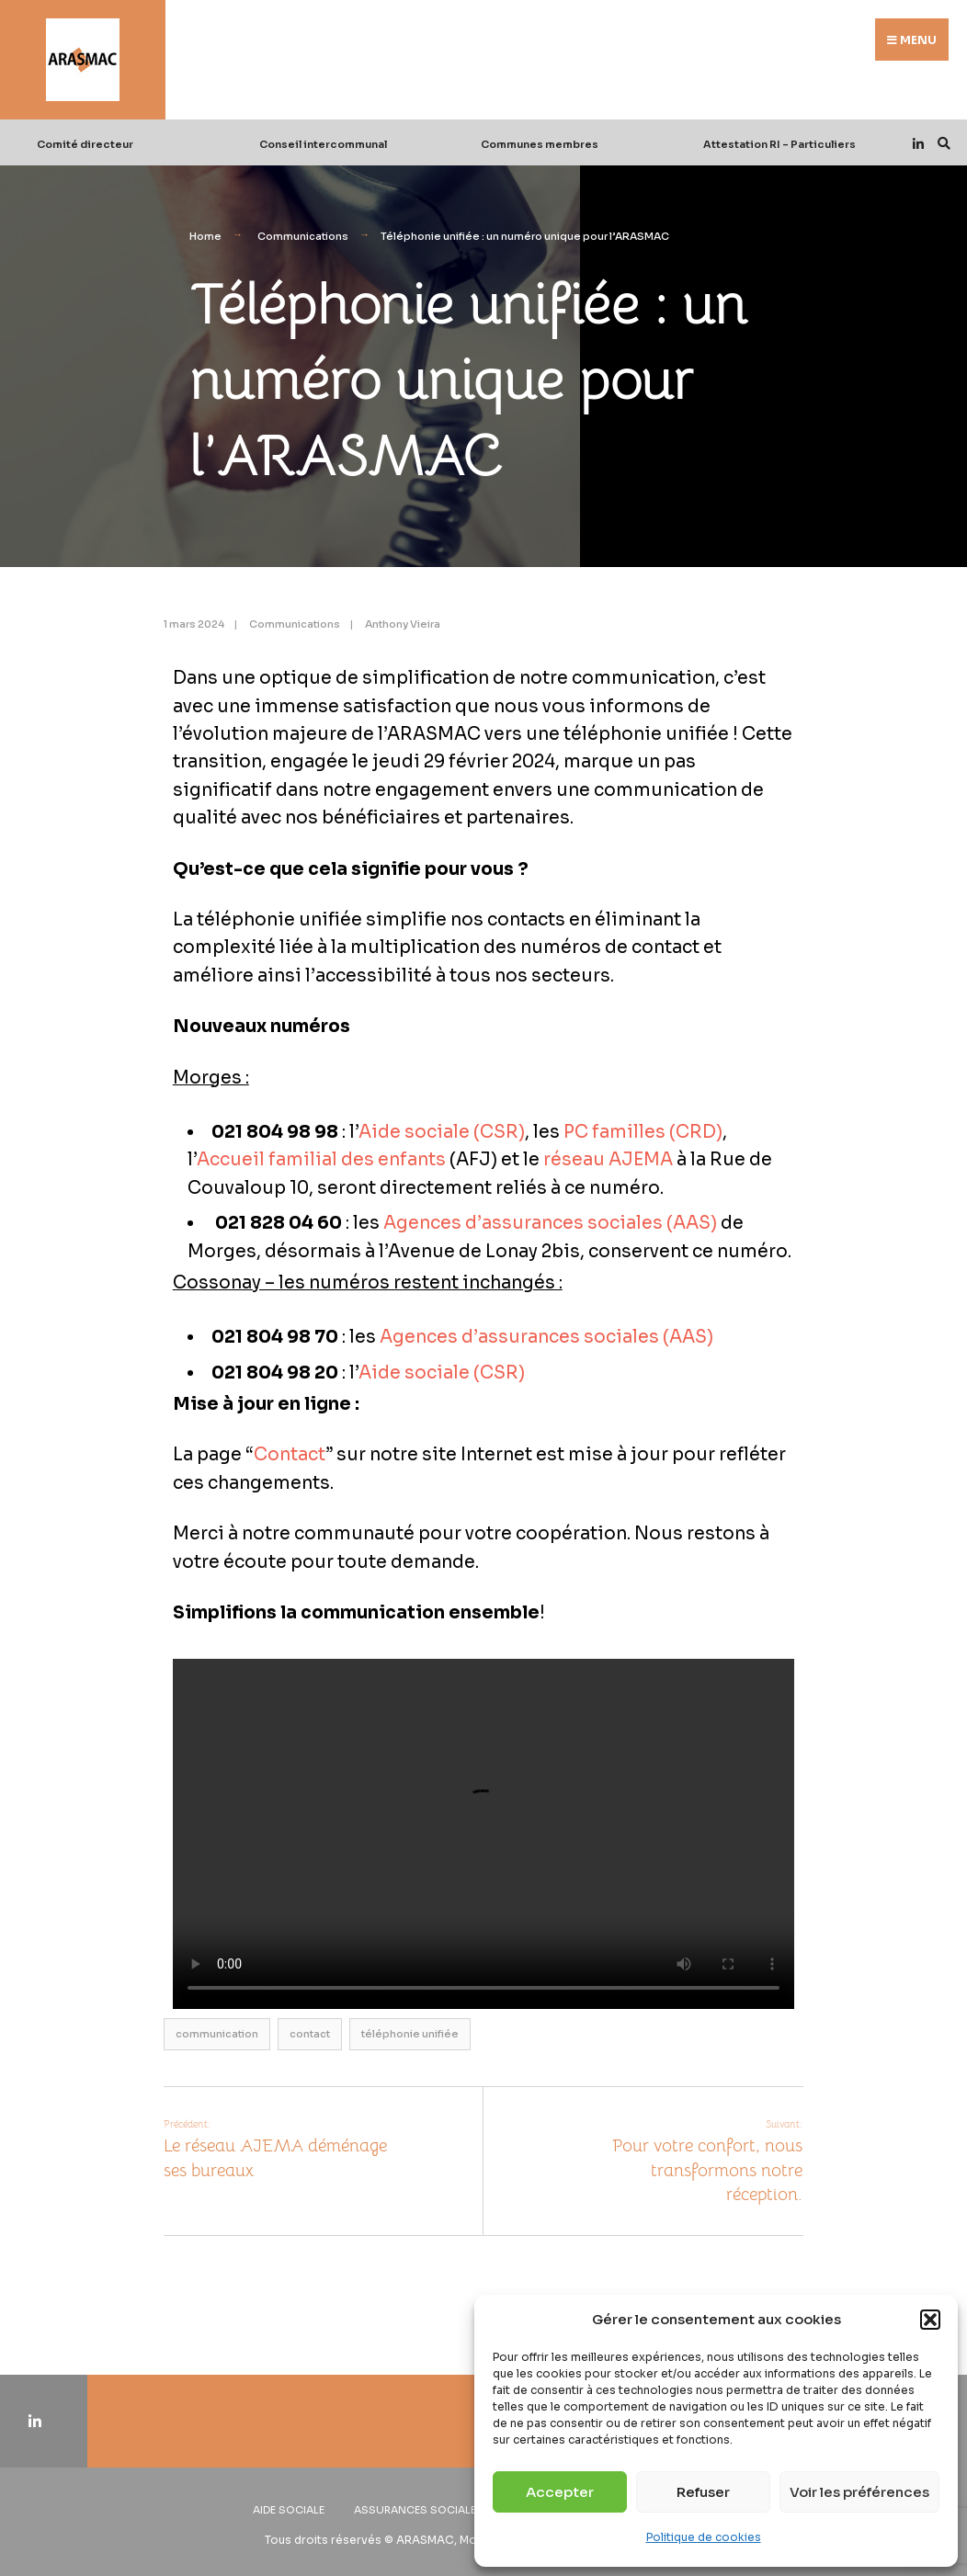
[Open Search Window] (941, 143)
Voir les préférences (859, 2492)
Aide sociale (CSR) (441, 1132)
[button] (930, 2319)
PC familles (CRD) (642, 1132)
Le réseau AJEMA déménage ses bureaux (275, 2149)
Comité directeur (85, 144)
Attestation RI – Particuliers (779, 144)
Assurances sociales (419, 2509)
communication (217, 2033)
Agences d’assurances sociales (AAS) (550, 1223)
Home (205, 236)
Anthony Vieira (402, 624)
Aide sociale (288, 2509)
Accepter (560, 2492)
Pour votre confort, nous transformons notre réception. (707, 2162)
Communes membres (539, 144)
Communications (302, 236)
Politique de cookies (703, 2537)
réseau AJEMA (608, 1160)
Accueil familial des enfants (321, 1160)
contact (310, 2033)
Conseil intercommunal (323, 144)
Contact (289, 1455)
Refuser (703, 2492)
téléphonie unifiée (410, 2033)
